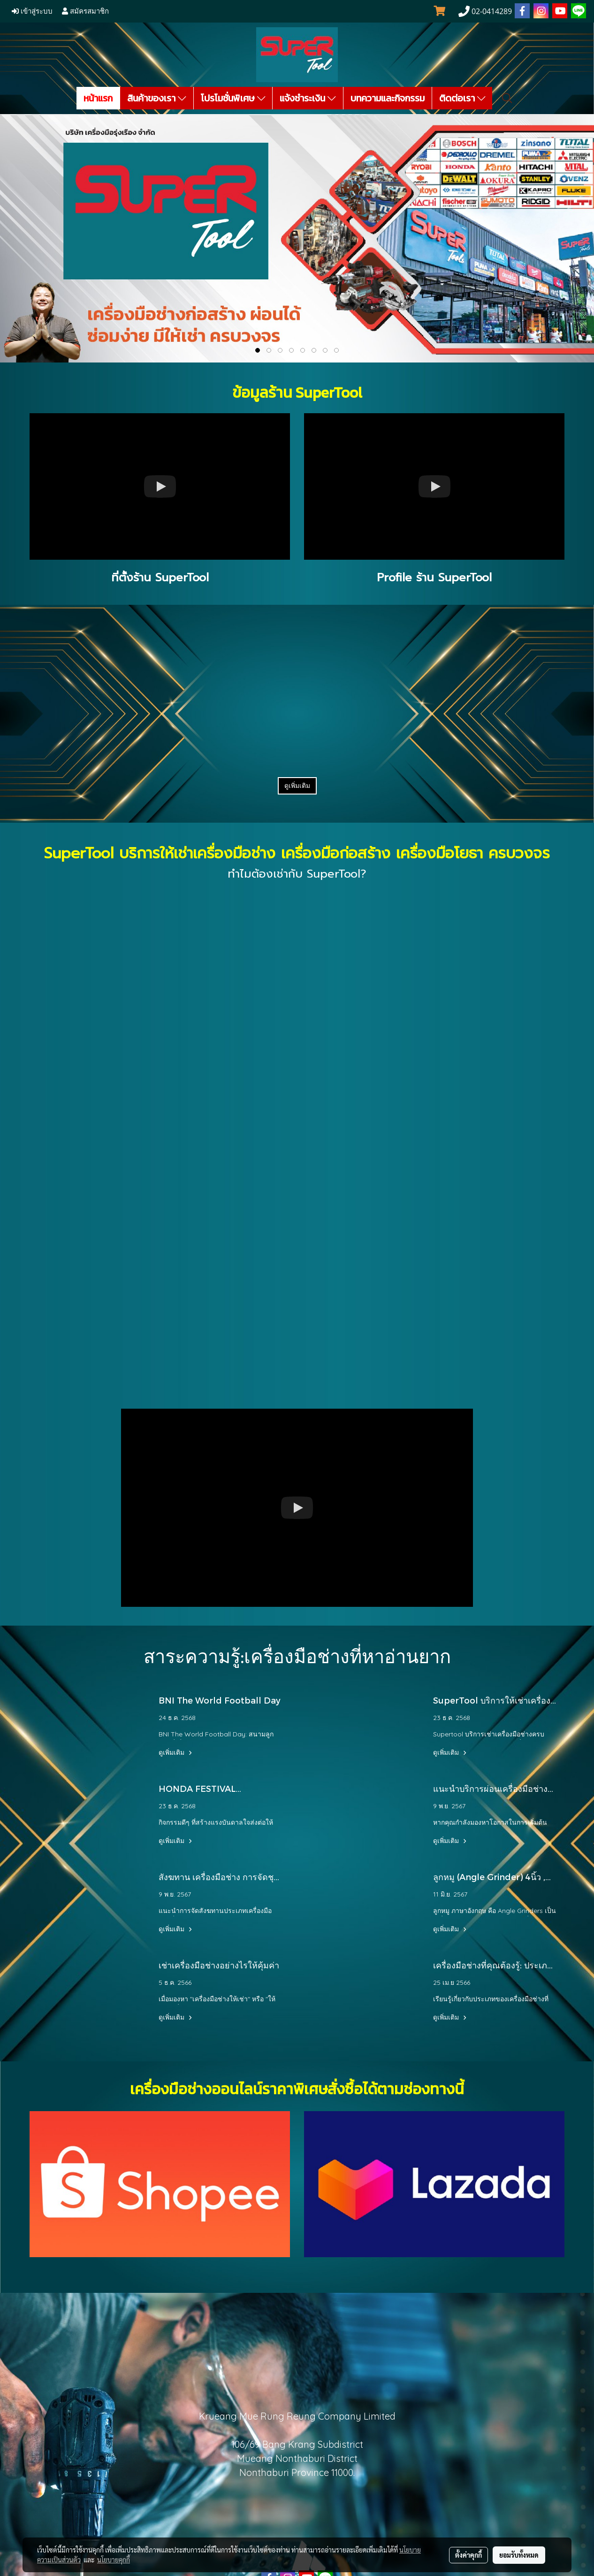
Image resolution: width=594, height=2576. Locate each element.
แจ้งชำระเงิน (308, 98)
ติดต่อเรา (462, 98)
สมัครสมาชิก (85, 11)
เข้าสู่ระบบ (32, 11)
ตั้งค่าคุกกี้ (468, 2555)
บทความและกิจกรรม (387, 98)
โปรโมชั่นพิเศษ (233, 98)
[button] (507, 98)
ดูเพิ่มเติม (297, 785)
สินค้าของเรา (156, 98)
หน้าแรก (98, 98)
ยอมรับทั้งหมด (519, 2555)
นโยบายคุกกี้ (113, 2559)
